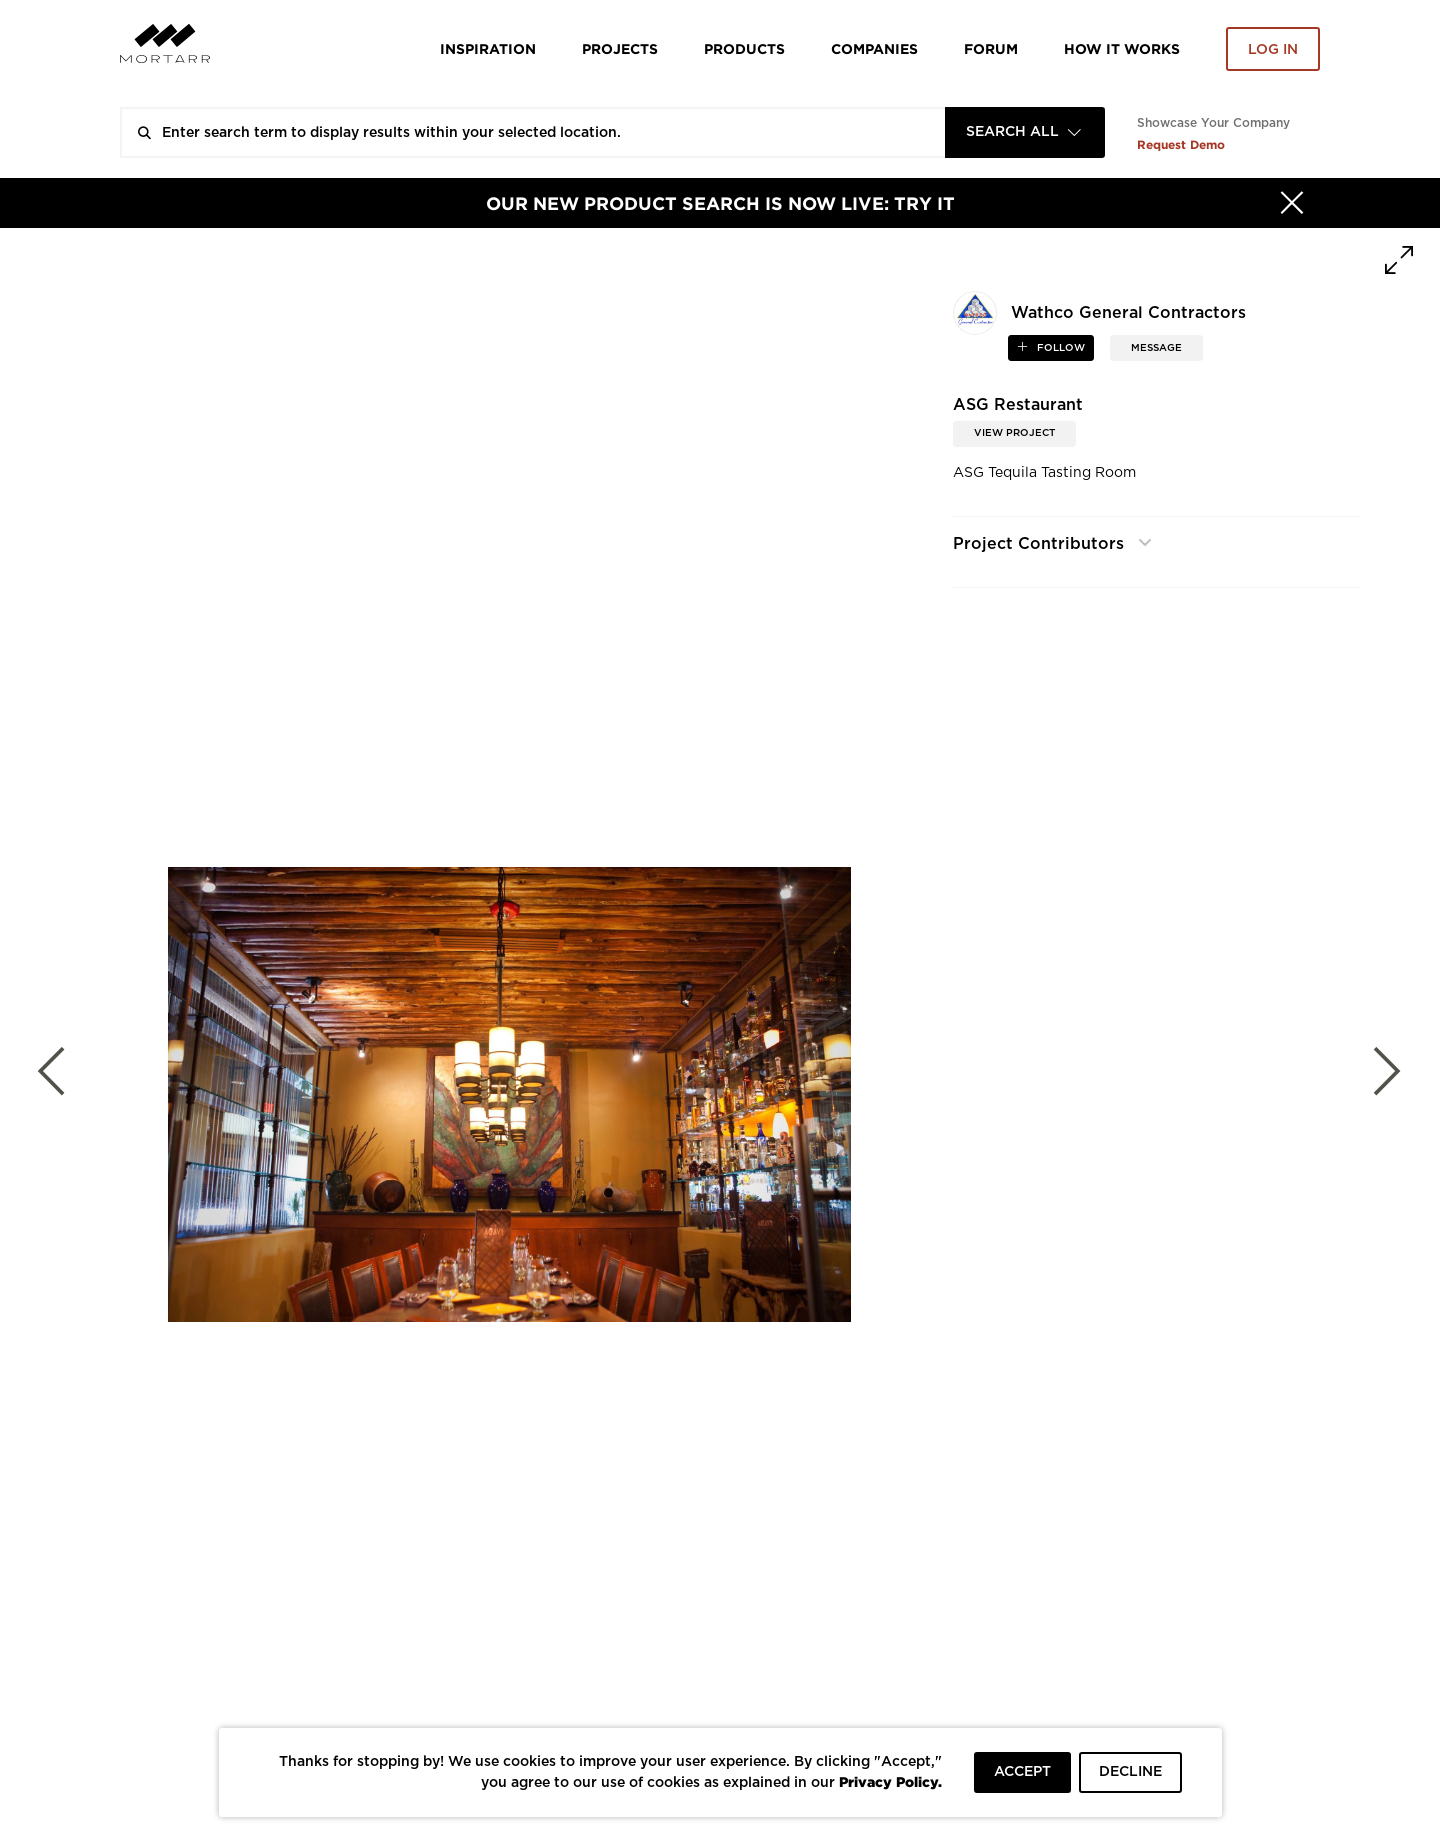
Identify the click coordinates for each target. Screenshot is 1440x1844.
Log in (1273, 50)
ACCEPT (1022, 1772)
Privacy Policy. (890, 1781)
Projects (620, 48)
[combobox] (1025, 132)
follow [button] (1059, 348)
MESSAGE (1156, 348)
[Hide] (1292, 203)
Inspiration (488, 48)
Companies (874, 48)
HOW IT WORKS (1122, 48)
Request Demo (1181, 144)
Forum (991, 48)
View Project (1014, 433)
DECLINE (1130, 1772)
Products (744, 48)
